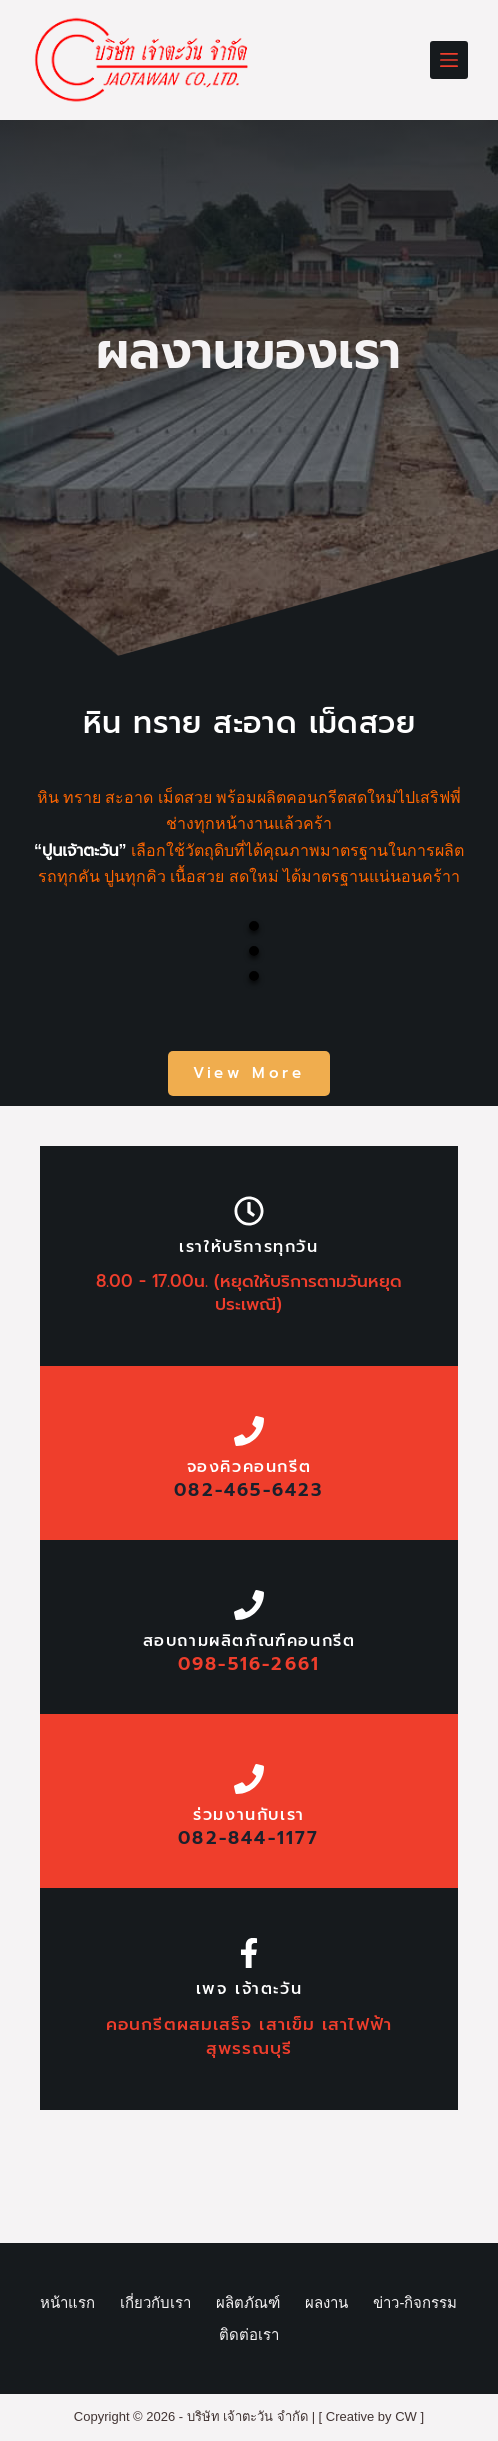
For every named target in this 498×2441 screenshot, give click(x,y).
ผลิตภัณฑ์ (248, 2302)
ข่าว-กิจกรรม (415, 2302)
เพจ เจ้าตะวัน (249, 1989)
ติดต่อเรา (249, 2334)
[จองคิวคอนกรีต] (249, 1431)
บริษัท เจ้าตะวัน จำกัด (247, 2416)
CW (406, 2416)
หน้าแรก (67, 2302)
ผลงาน (326, 2302)
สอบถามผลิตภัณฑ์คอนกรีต (249, 1641)
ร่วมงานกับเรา (249, 1815)
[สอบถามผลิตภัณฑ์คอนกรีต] (249, 1605)
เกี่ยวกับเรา (155, 2302)
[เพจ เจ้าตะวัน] (249, 1953)
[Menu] (449, 60)
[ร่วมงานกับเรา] (249, 1779)
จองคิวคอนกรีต (249, 1467)
